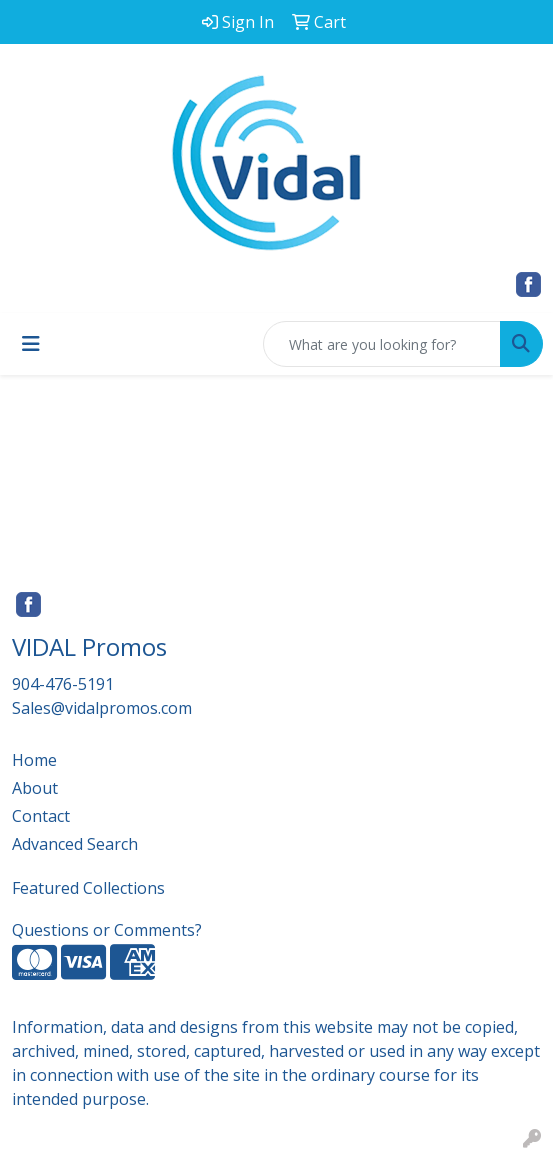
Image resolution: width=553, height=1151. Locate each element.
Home (34, 760)
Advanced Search (75, 844)
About (35, 788)
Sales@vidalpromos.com (102, 708)
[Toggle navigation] (31, 344)
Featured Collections (88, 888)
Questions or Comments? (107, 930)
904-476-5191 (63, 684)
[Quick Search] (382, 344)
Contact (41, 816)
